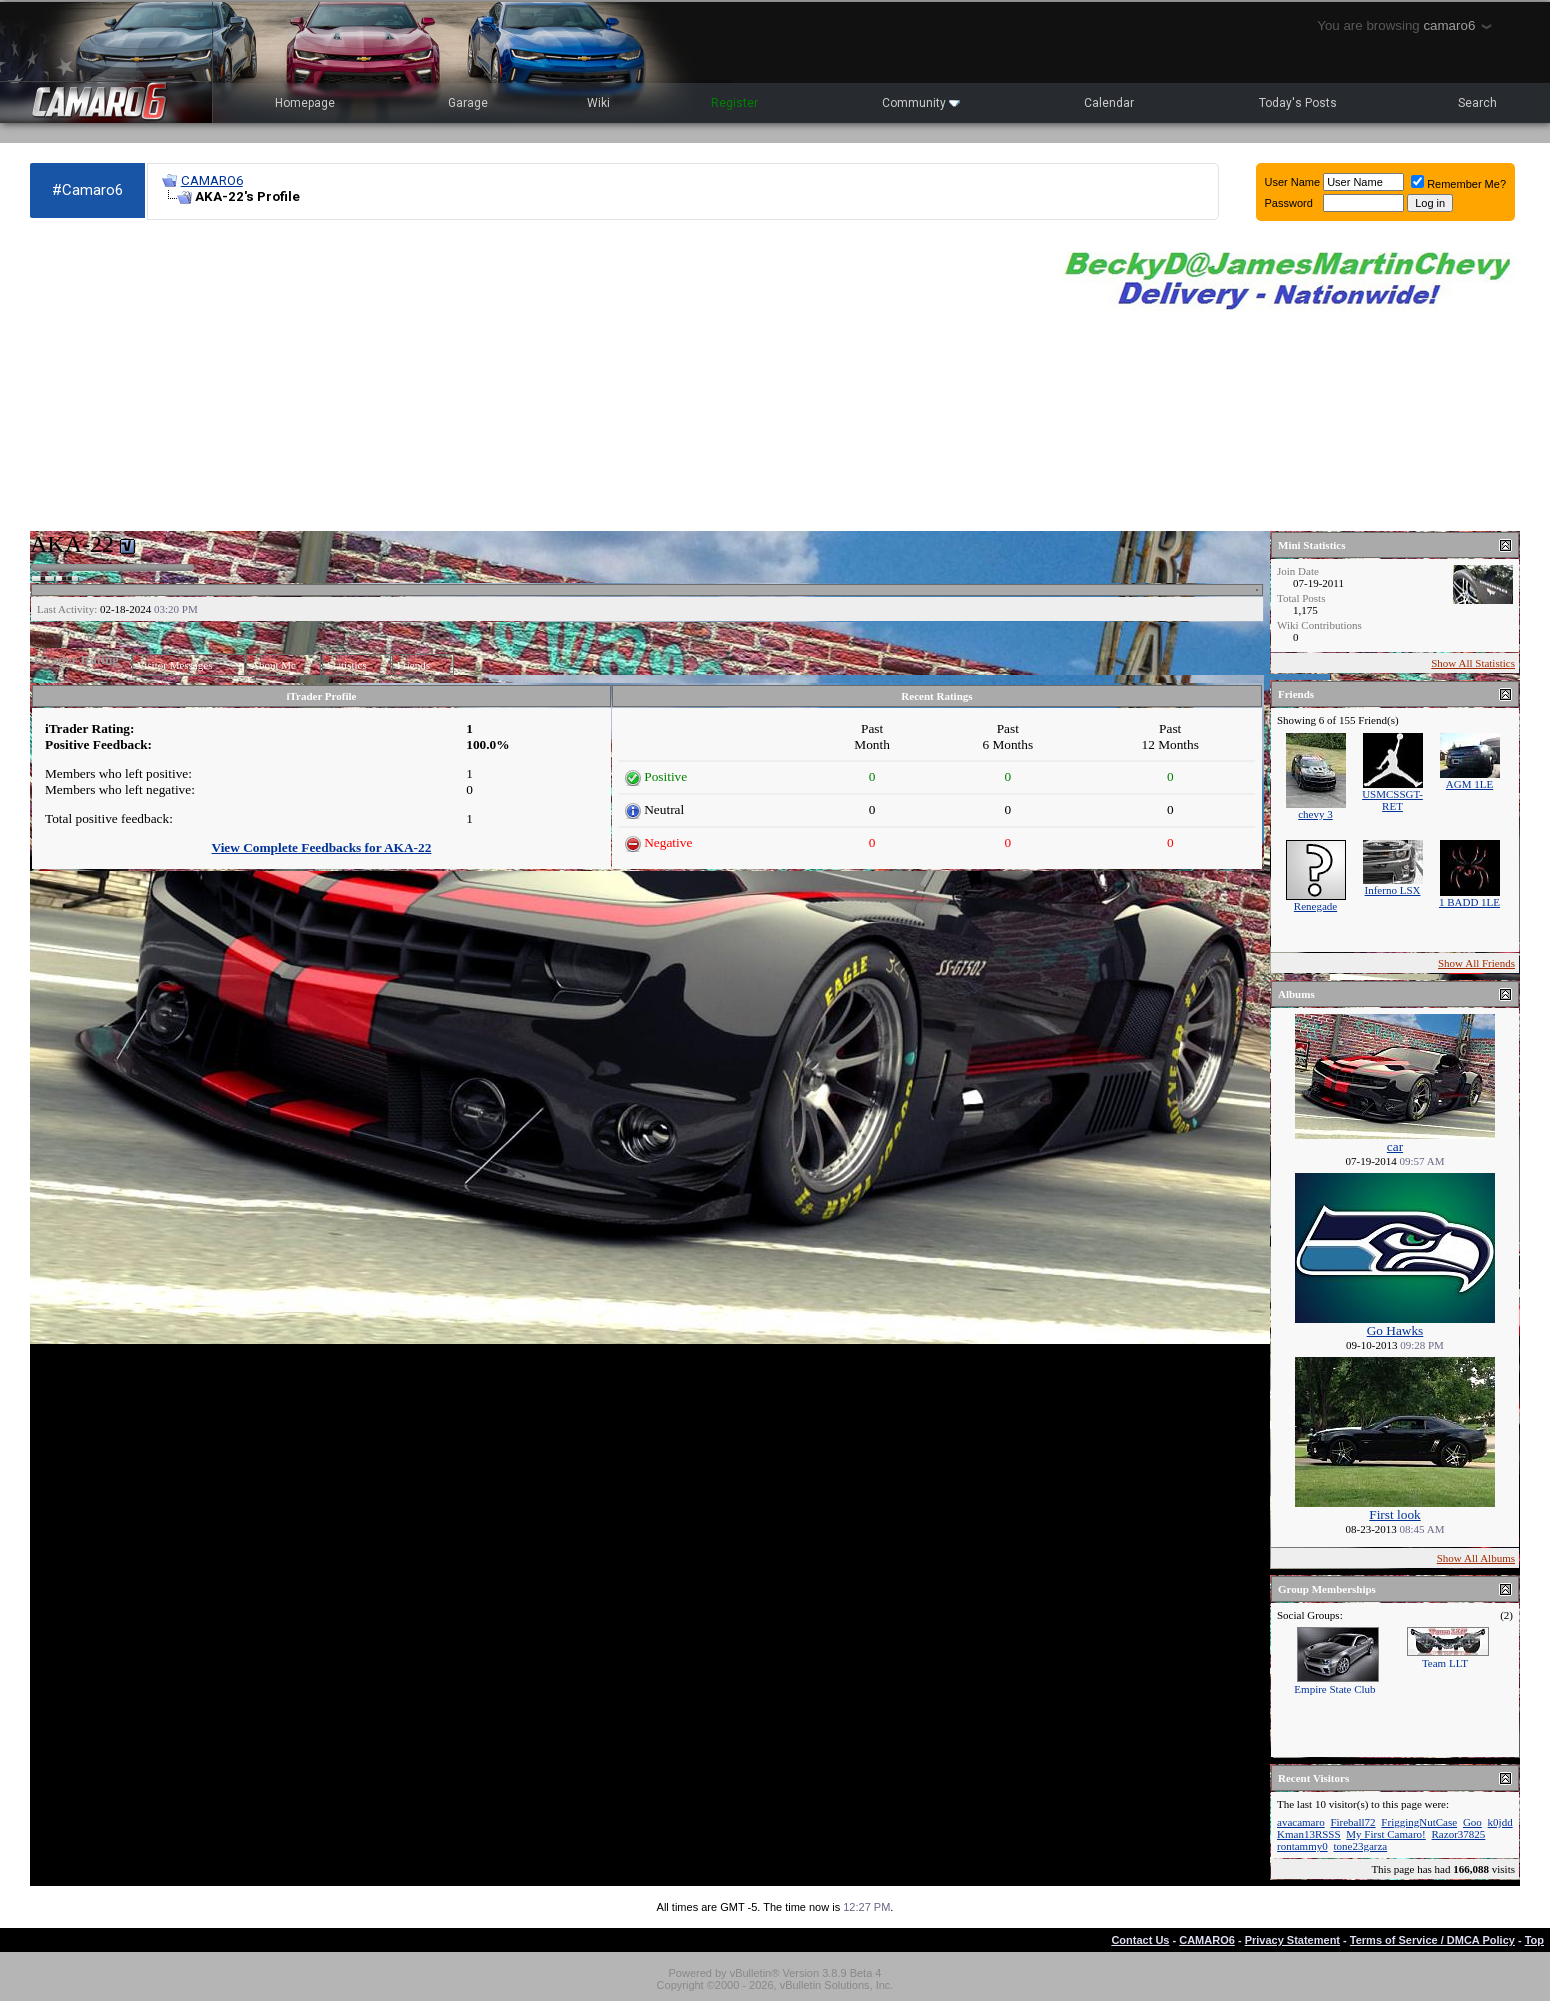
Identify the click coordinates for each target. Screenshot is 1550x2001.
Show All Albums (1476, 1558)
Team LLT (1445, 1663)
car (1395, 1146)
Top (1534, 1940)
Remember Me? (1458, 184)
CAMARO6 (212, 180)
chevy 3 (1315, 814)
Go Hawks (1395, 1330)
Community (921, 103)
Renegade (1315, 906)
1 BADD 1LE (1469, 902)
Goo (1472, 1822)
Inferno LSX (1393, 890)
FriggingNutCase (1419, 1822)
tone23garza (1360, 1846)
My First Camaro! (1385, 1834)
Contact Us (1140, 1940)
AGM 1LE (1469, 784)
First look (1394, 1514)
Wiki (598, 103)
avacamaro (1301, 1822)
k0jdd (1500, 1822)
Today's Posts (1298, 103)
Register (734, 103)
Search (1477, 103)
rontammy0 (1302, 1846)
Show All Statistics (1473, 663)
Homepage (305, 103)
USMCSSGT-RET (1392, 800)
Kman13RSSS (1309, 1834)
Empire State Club (1334, 1689)
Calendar (1109, 103)
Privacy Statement (1292, 1940)
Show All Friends (1476, 963)
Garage (468, 103)
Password (1289, 203)
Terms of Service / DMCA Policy (1432, 1940)
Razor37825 (1459, 1834)
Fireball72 (1352, 1822)
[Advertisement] (531, 376)
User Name (1293, 182)
